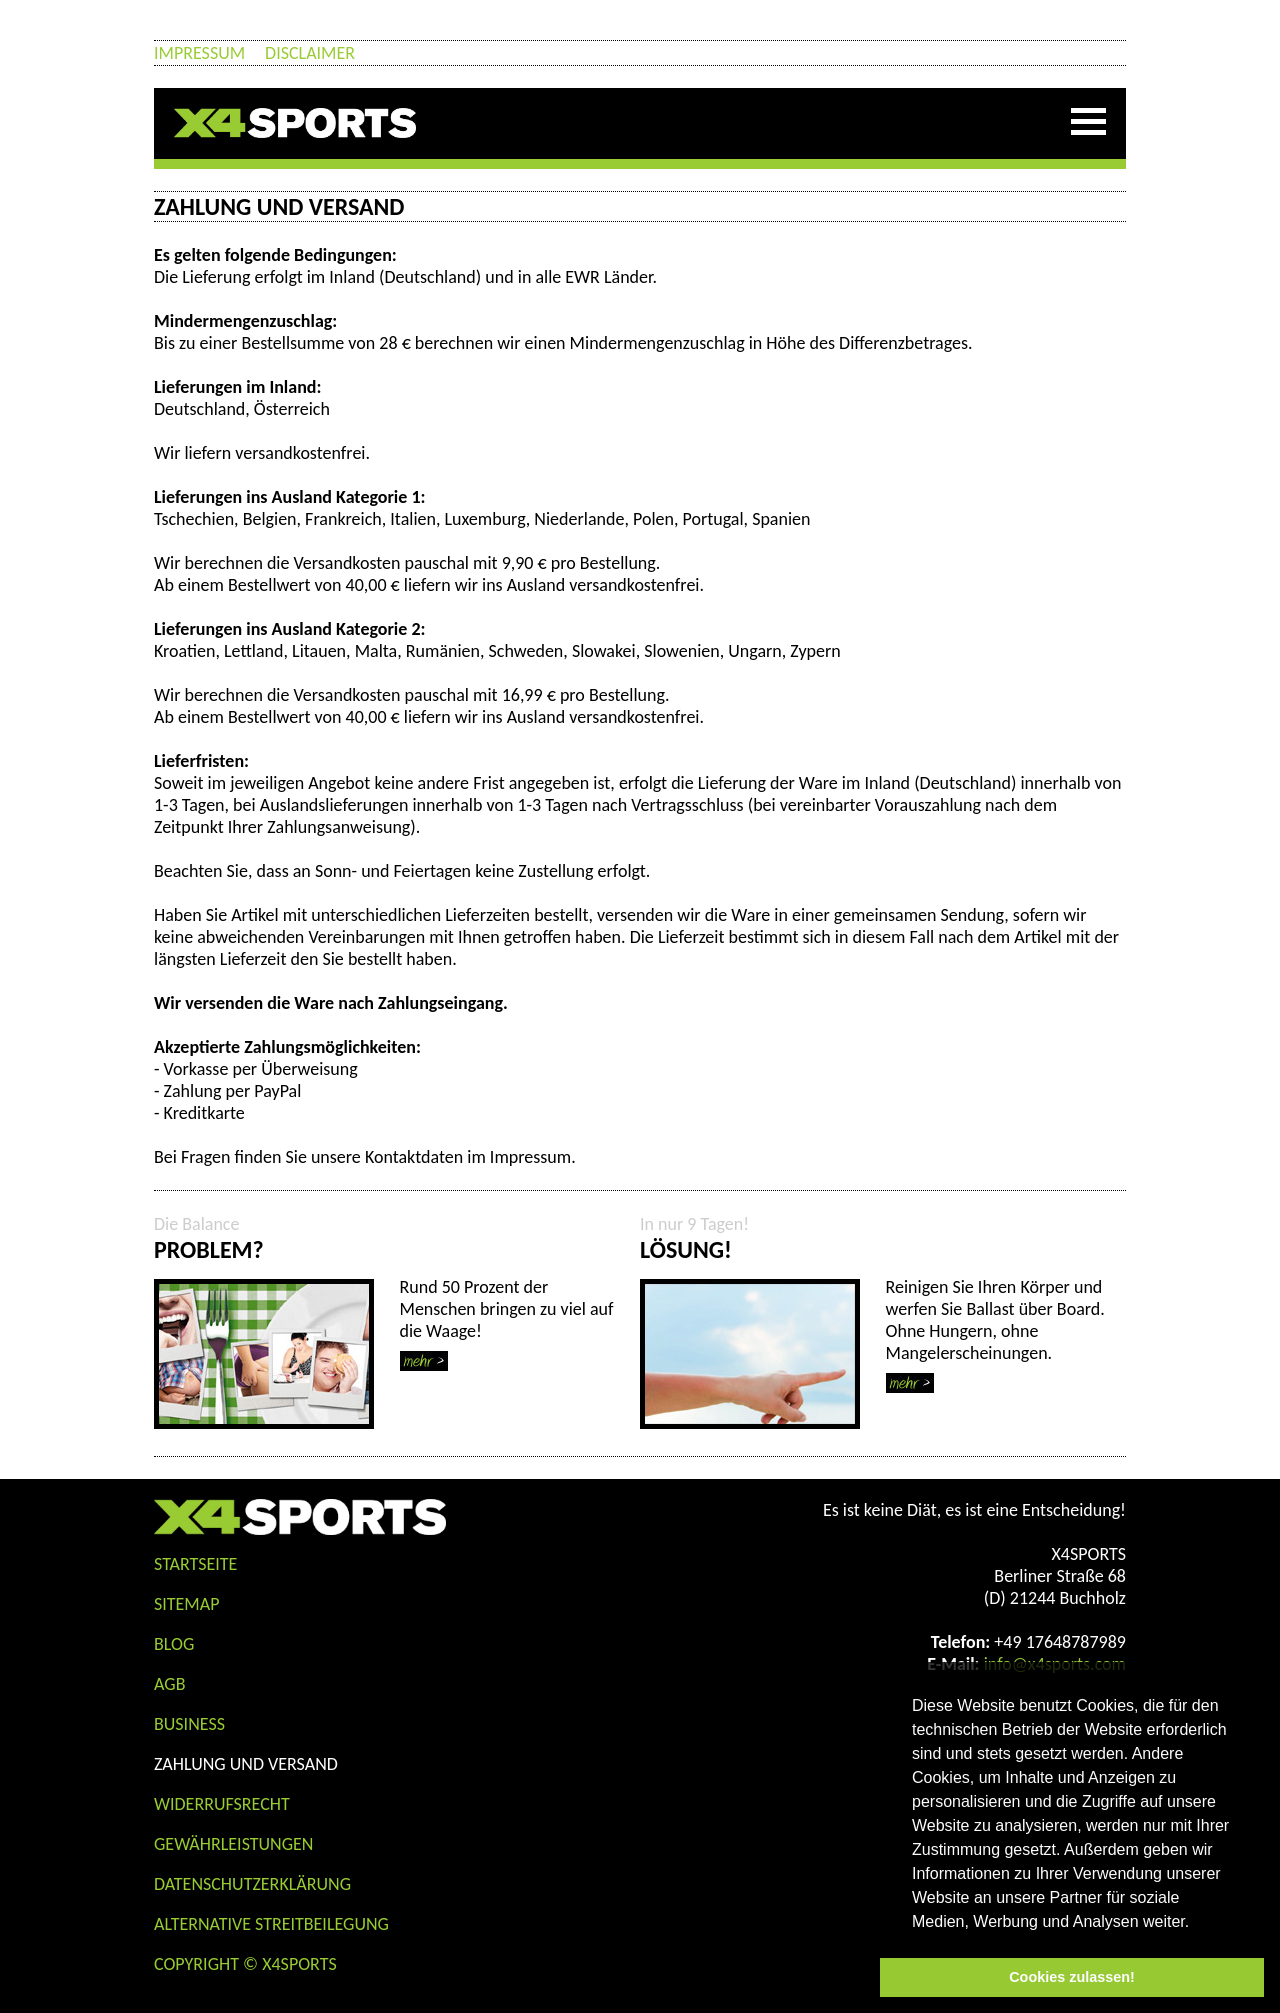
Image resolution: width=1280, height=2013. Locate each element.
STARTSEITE (195, 1564)
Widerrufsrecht (222, 1804)
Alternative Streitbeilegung (271, 1924)
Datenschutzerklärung (252, 1884)
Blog (174, 1644)
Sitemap (186, 1604)
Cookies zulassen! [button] (1072, 1977)
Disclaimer (310, 53)
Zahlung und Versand (246, 1764)
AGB (169, 1684)
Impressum (199, 53)
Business (189, 1724)
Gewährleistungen (234, 1844)
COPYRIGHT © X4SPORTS (245, 1964)
